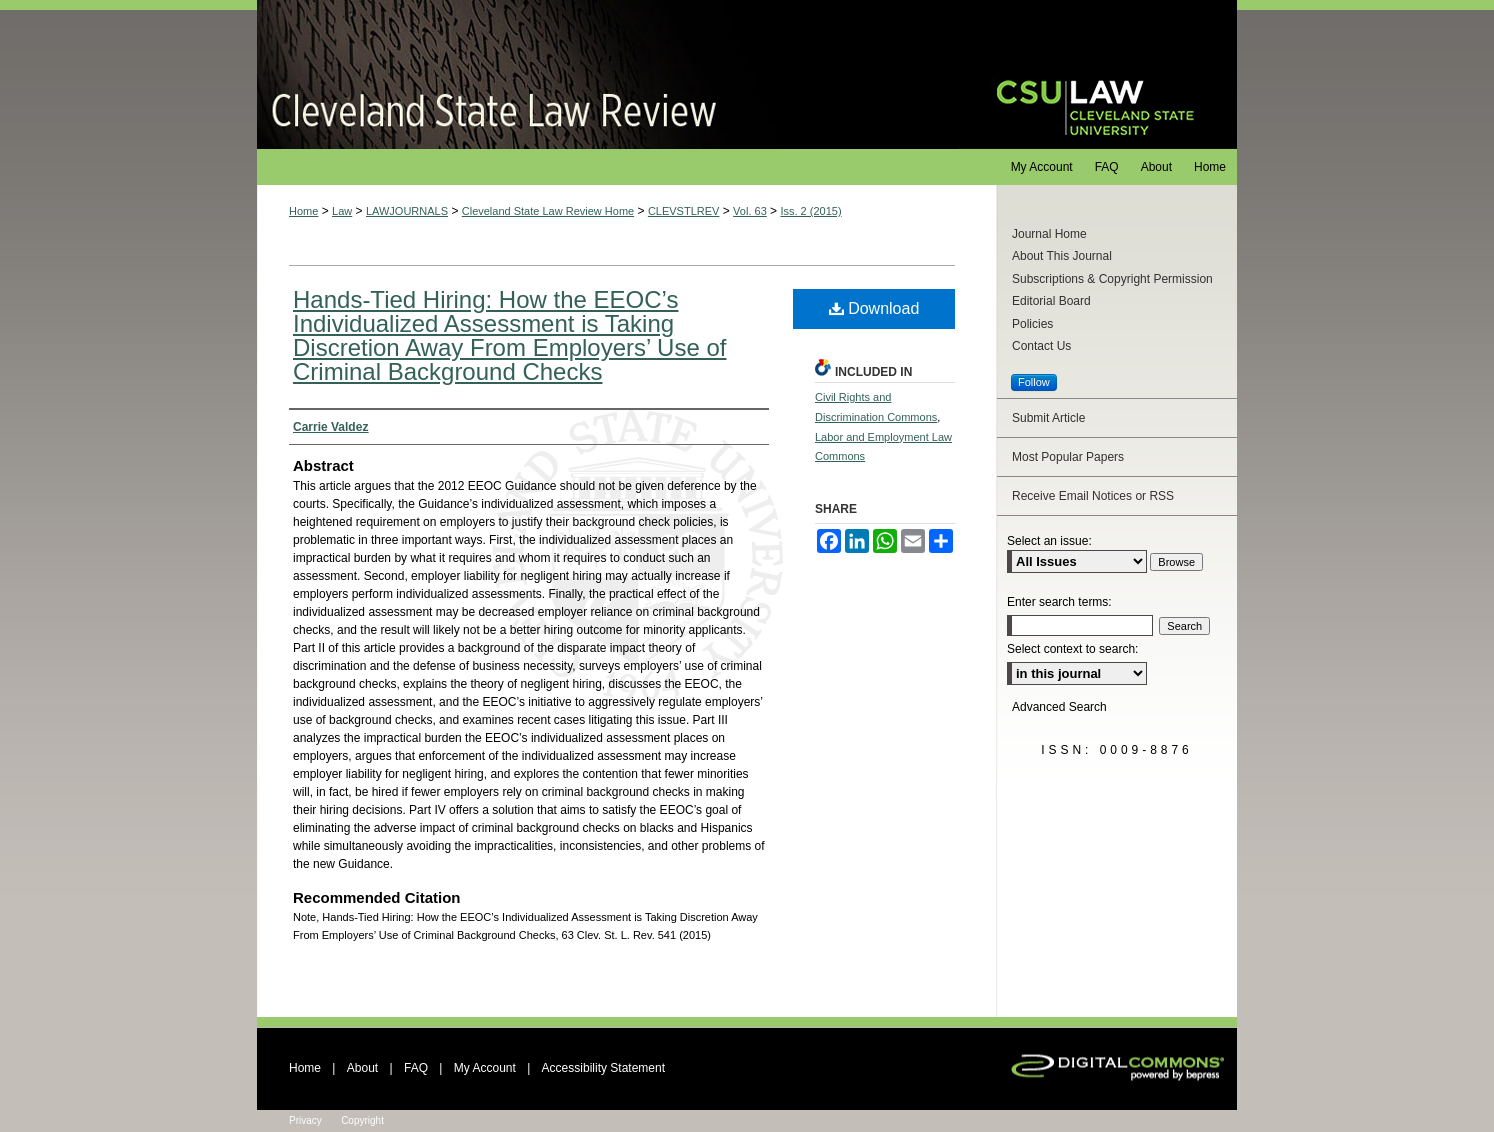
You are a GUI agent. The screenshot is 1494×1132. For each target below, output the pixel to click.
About (362, 1068)
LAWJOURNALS (407, 211)
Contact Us (1041, 346)
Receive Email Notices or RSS (1093, 496)
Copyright (362, 1120)
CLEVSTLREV (684, 211)
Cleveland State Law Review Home (548, 211)
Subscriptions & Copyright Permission (1112, 279)
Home (303, 211)
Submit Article (1048, 418)
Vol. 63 (750, 211)
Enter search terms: (1059, 602)
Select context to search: (1072, 649)
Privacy (305, 1120)
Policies (1032, 324)
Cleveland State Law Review (607, 74)
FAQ (416, 1068)
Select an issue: (1049, 541)
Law (342, 211)
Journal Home (1049, 234)
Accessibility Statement (603, 1068)
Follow (1034, 382)
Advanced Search (1059, 707)
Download (874, 308)
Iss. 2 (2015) (810, 211)
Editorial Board (1051, 301)
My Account (485, 1068)
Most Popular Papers (1068, 457)
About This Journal (1062, 256)
